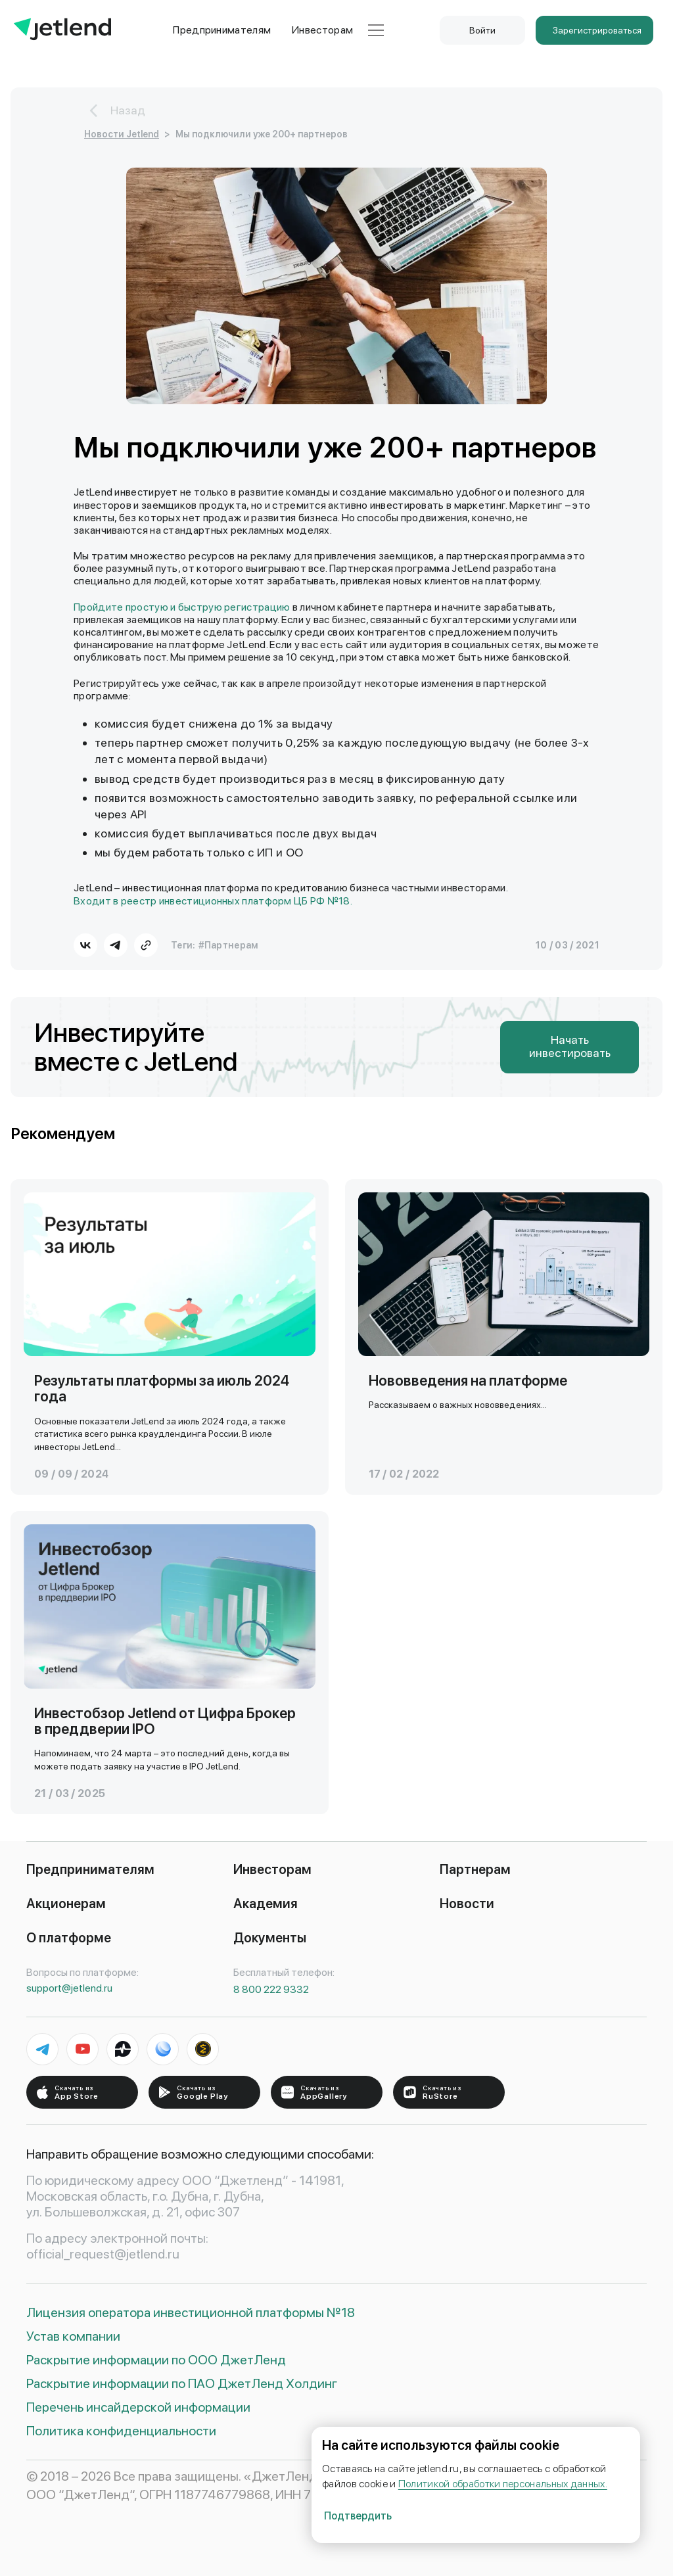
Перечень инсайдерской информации (138, 2407)
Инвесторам (322, 30)
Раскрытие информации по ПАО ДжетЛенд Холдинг (181, 2383)
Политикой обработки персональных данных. (502, 2483)
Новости (467, 1903)
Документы (269, 1937)
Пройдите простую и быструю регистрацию (182, 607)
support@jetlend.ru (69, 1988)
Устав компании (73, 2336)
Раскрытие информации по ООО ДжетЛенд (156, 2360)
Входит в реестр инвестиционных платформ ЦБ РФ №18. (213, 901)
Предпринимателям (222, 30)
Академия (265, 1903)
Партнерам (475, 1869)
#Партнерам (228, 945)
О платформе (68, 1937)
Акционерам (66, 1903)
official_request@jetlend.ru (102, 2254)
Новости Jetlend (121, 134)
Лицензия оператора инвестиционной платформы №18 (190, 2312)
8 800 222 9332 (271, 1989)
